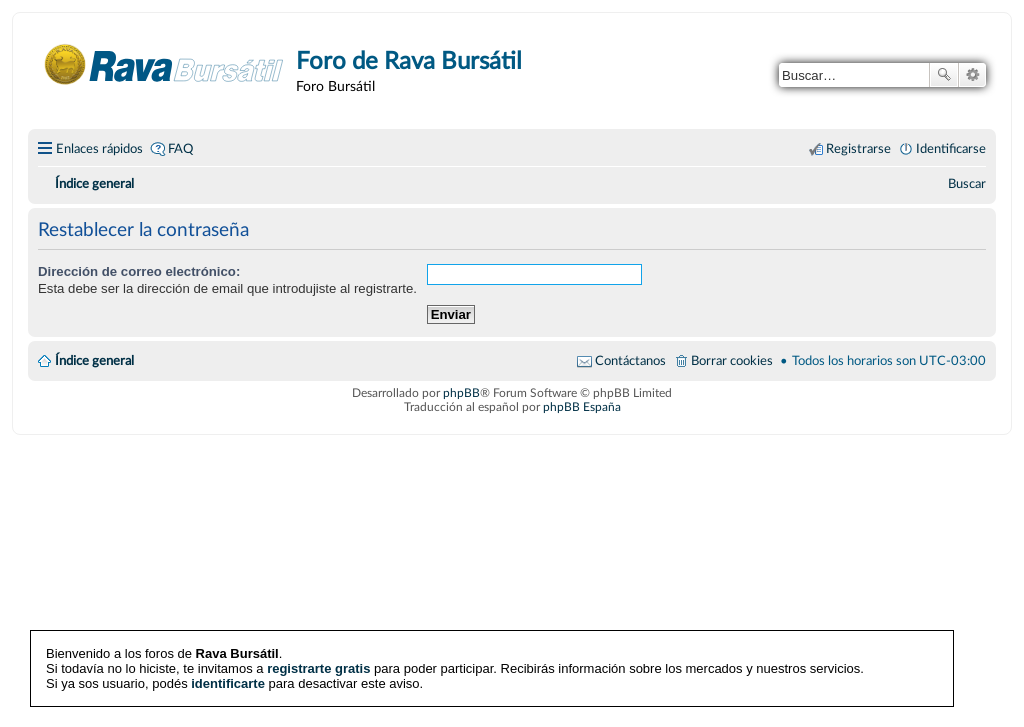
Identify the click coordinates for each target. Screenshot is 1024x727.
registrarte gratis (318, 668)
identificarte (228, 683)
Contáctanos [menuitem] (630, 361)
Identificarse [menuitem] (951, 149)
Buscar (944, 75)
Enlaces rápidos (99, 149)
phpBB (461, 393)
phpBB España (582, 407)
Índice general (94, 361)
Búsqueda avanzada (972, 75)
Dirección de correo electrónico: (139, 271)
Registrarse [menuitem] (858, 149)
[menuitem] (967, 184)
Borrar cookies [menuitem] (732, 361)
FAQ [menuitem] (180, 149)
